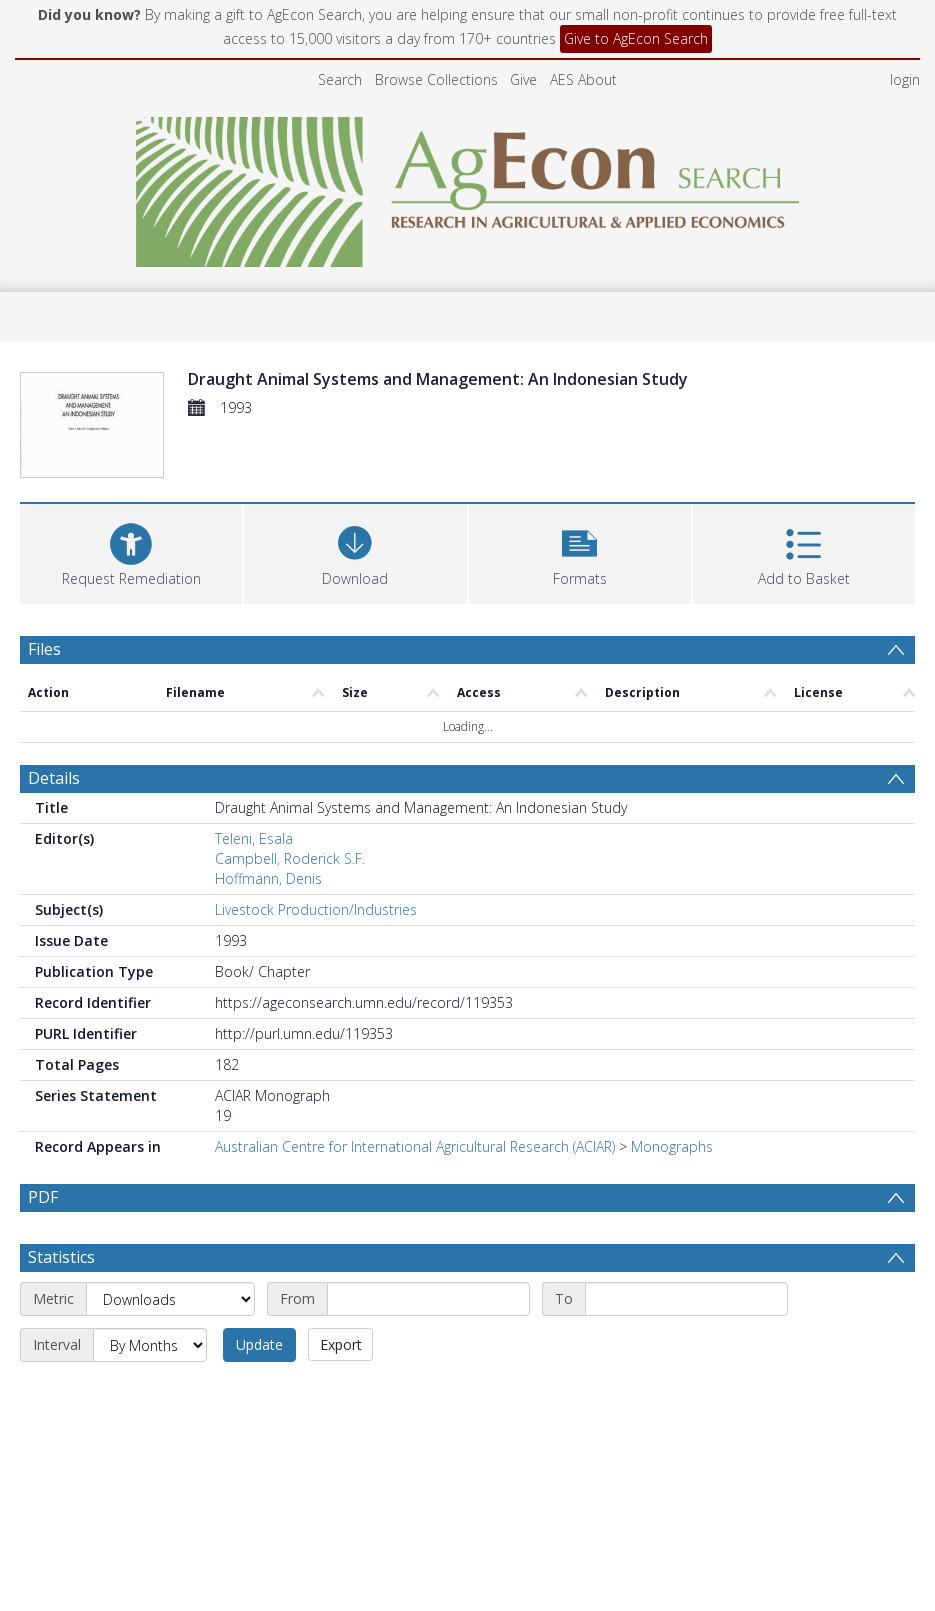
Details (54, 778)
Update (259, 1344)
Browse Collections (436, 79)
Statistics (61, 1257)
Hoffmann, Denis (268, 878)
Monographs (672, 1146)
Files (44, 649)
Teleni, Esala (254, 838)
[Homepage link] (467, 186)
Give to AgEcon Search (636, 38)
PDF (43, 1197)
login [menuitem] (905, 79)
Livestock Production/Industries (316, 909)
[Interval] (150, 1345)
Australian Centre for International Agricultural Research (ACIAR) (415, 1146)
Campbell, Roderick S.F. (290, 858)
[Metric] (170, 1299)
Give (523, 79)
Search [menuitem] (340, 79)
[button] (580, 551)
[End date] (686, 1299)
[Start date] (428, 1299)
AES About (583, 79)
